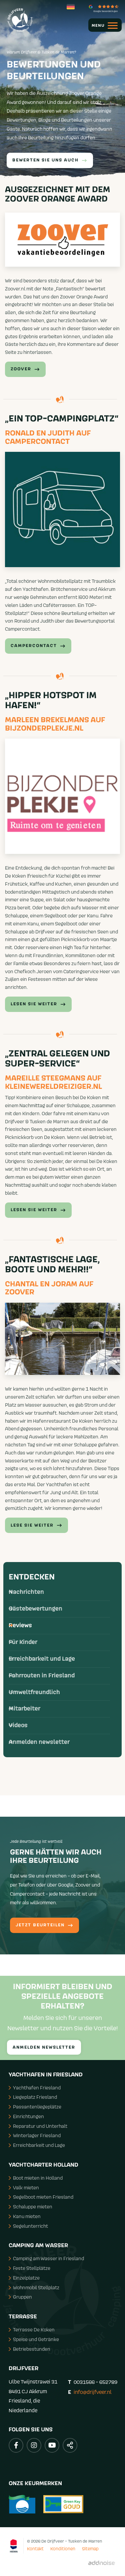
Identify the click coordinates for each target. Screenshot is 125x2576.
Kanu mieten (25, 2216)
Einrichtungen (26, 2116)
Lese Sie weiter (36, 1525)
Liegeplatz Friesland (33, 2097)
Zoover (25, 369)
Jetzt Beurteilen (44, 1925)
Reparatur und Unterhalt (38, 2126)
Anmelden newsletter (39, 1742)
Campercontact (38, 646)
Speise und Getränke (34, 2339)
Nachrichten (26, 1592)
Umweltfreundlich (34, 1692)
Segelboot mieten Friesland (41, 2197)
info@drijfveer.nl (93, 2392)
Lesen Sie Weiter (38, 1004)
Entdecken (32, 1577)
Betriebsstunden (29, 2349)
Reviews (20, 1625)
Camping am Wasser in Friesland (46, 2258)
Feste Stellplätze (29, 2268)
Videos (18, 1725)
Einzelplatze (24, 2278)
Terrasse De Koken (32, 2329)
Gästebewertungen (35, 1608)
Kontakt (35, 2549)
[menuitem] (102, 25)
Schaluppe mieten (30, 2206)
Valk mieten (24, 2187)
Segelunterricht (28, 2226)
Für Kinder (23, 1642)
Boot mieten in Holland (36, 2178)
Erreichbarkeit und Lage (42, 1659)
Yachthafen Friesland (35, 2087)
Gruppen (20, 2297)
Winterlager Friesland (35, 2135)
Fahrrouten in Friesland (42, 1675)
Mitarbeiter (24, 1708)
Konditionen (62, 2549)
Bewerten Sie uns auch (49, 160)
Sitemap (90, 2549)
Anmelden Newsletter (44, 2047)
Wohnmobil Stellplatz (34, 2287)
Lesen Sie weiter (38, 1210)
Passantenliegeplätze (35, 2106)
